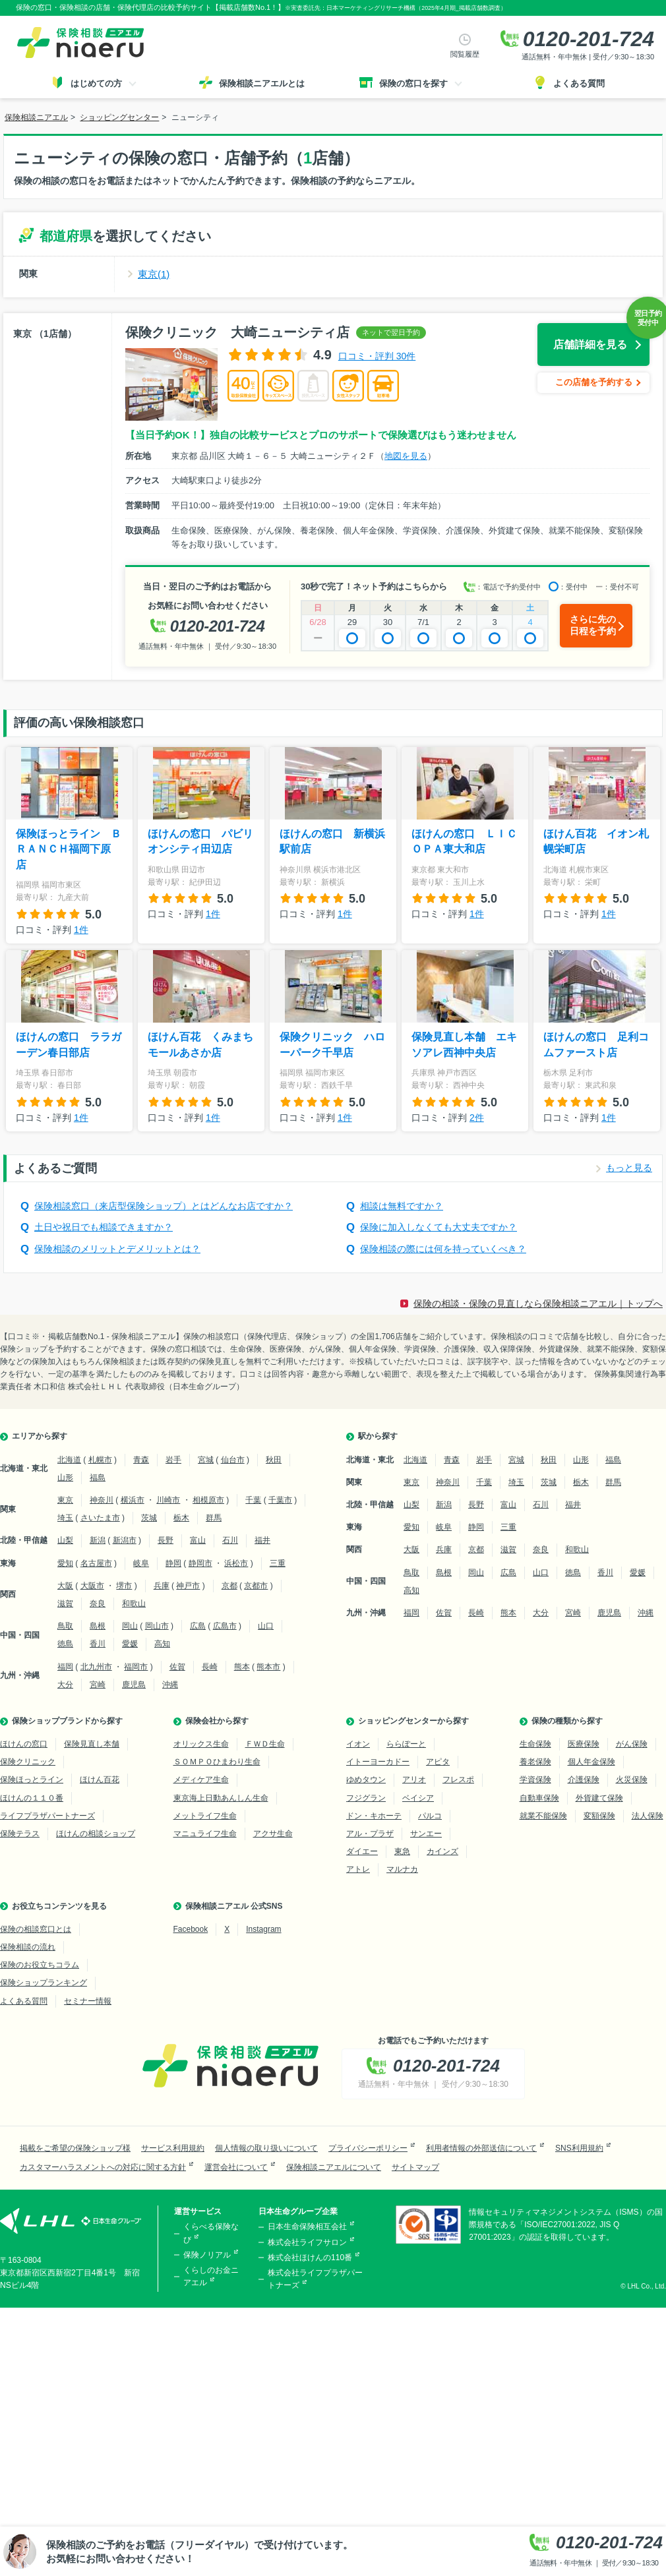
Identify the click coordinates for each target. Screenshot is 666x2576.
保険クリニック (27, 1761)
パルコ (430, 1815)
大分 (65, 1684)
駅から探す (378, 1436)
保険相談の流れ (27, 1947)
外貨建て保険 (599, 1798)
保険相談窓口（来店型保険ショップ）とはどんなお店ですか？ (163, 1206)
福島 (98, 1477)
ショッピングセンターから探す (413, 1720)
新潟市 (124, 1540)
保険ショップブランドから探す (67, 1720)
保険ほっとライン (31, 1779)
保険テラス (20, 1833)
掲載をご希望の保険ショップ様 (75, 2148)
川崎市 (168, 1500)
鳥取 (65, 1626)
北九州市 (96, 1666)
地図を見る (405, 456)
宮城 (206, 1459)
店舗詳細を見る (590, 344)
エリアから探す (39, 1436)
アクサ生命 (273, 1833)
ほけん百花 (99, 1779)
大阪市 (92, 1585)
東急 (402, 1851)
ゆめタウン (366, 1779)
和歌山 (134, 1603)
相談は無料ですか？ (401, 1206)
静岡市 (200, 1563)
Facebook (190, 1929)
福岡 (65, 1666)
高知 (162, 1643)
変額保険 (599, 1815)
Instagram (263, 1929)
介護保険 (583, 1779)
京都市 (256, 1585)
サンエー (426, 1833)
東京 (65, 1500)
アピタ (438, 1761)
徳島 (65, 1643)
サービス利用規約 (172, 2148)
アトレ (358, 1869)
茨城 (149, 1517)
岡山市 (157, 1626)
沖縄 (170, 1684)
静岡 (173, 1563)
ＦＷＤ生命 (265, 1744)
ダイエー (362, 1851)
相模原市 (208, 1500)
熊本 (242, 1666)
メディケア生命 (201, 1779)
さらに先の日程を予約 (593, 625)
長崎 (210, 1666)
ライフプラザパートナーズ (47, 1815)
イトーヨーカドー (377, 1761)
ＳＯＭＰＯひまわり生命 (216, 1761)
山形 (65, 1477)
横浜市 (132, 1500)
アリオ (414, 1779)
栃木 (181, 1517)
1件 (81, 929)
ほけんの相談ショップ (95, 1833)
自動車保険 (539, 1798)
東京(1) (153, 274)
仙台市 (233, 1459)
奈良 (98, 1603)
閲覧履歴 (464, 54)
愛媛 (130, 1643)
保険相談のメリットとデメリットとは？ (117, 1248)
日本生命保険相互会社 (307, 2226)
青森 (141, 1459)
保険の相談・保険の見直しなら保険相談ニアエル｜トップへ (538, 1303)
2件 (476, 1117)
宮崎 (98, 1684)
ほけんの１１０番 (31, 1798)
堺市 (124, 1585)
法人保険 (647, 1815)
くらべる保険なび (211, 2233)
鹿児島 (134, 1684)
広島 (198, 1626)
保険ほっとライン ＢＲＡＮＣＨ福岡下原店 (68, 849)
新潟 (98, 1540)
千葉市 (280, 1500)
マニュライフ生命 (205, 1833)
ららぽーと (406, 1744)
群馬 (214, 1517)
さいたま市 (100, 1517)
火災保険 (632, 1779)
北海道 (69, 1459)
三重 (278, 1563)
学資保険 (535, 1779)
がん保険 (632, 1744)
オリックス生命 (201, 1744)
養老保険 (535, 1761)
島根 (98, 1626)
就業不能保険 (543, 1815)
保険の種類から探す (567, 1720)
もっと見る (629, 1167)
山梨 (65, 1540)
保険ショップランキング (43, 1982)
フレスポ (458, 1779)
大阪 (65, 1585)
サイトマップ (415, 2167)
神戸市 (188, 1585)
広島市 (225, 1626)
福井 (262, 1540)
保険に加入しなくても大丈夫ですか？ (438, 1227)
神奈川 (101, 1500)
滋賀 (65, 1603)
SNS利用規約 (579, 2148)
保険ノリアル (207, 2255)
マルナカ (402, 1869)
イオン (358, 1744)
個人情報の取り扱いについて (266, 2148)
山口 (266, 1626)
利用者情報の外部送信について (481, 2148)
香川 (98, 1643)
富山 (198, 1540)
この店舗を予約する (593, 382)
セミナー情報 (87, 2001)
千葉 (253, 1500)
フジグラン (366, 1798)
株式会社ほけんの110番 (310, 2257)
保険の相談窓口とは (35, 1929)
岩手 (173, 1459)
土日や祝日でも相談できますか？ (103, 1227)
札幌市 (100, 1459)
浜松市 (236, 1563)
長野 (165, 1540)
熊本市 (268, 1666)
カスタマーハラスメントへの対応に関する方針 (103, 2167)
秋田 (274, 1459)
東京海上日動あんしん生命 (220, 1798)
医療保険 (583, 1744)
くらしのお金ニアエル (211, 2276)
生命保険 (535, 1744)
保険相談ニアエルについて (333, 2167)
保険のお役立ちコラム (39, 1964)
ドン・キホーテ (374, 1815)
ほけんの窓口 (23, 1744)
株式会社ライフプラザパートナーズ (315, 2279)
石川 (230, 1540)
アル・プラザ (370, 1833)
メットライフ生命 (205, 1815)
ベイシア (418, 1798)
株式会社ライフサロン (307, 2242)
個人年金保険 (591, 1761)
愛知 (65, 1563)
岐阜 (141, 1563)
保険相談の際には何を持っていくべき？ (443, 1248)
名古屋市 (96, 1563)
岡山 (130, 1626)
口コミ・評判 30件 (376, 356)
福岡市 (136, 1666)
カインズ (442, 1851)
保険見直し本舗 (91, 1744)
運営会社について (236, 2167)
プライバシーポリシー (368, 2148)
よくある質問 (23, 2001)
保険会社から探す (217, 1720)
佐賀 (177, 1666)
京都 (229, 1585)
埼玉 (65, 1517)
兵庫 (161, 1585)
